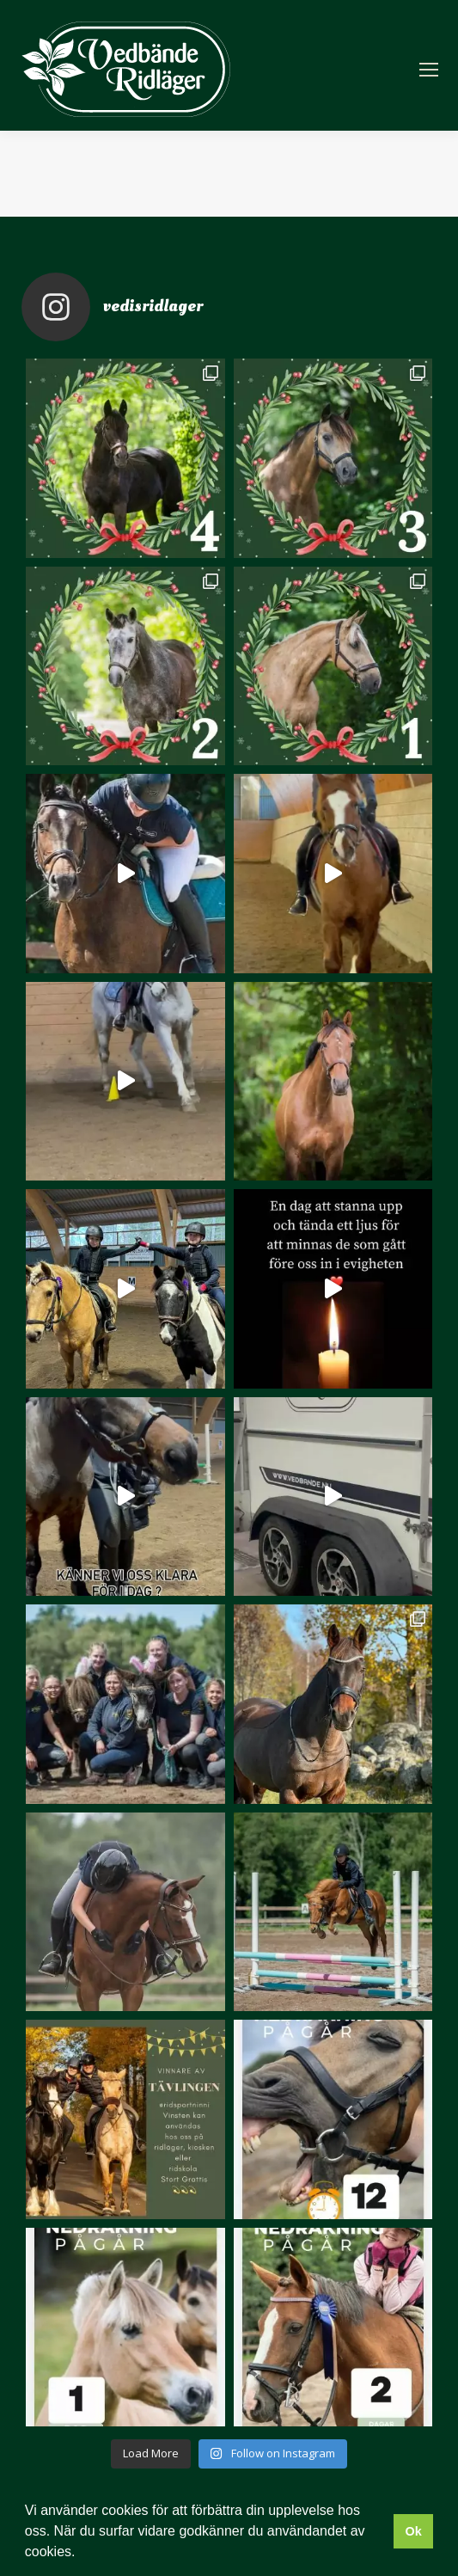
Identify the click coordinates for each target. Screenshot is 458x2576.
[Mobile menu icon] (429, 70)
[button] (81, 2553)
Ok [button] (413, 2531)
